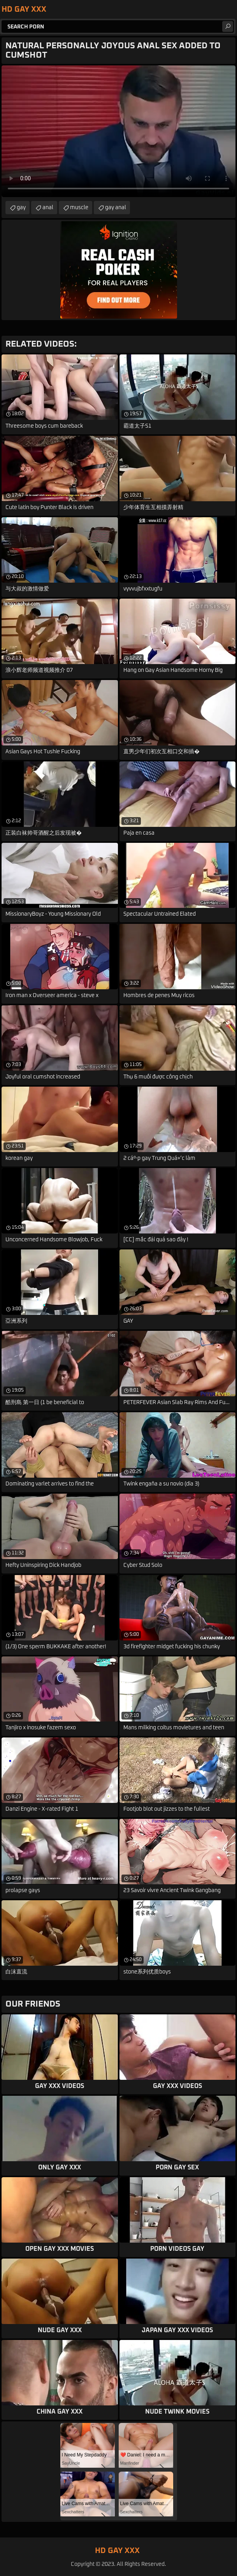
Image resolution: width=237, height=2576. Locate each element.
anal (47, 207)
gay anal (115, 207)
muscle (79, 207)
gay (21, 207)
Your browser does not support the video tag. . (118, 131)
